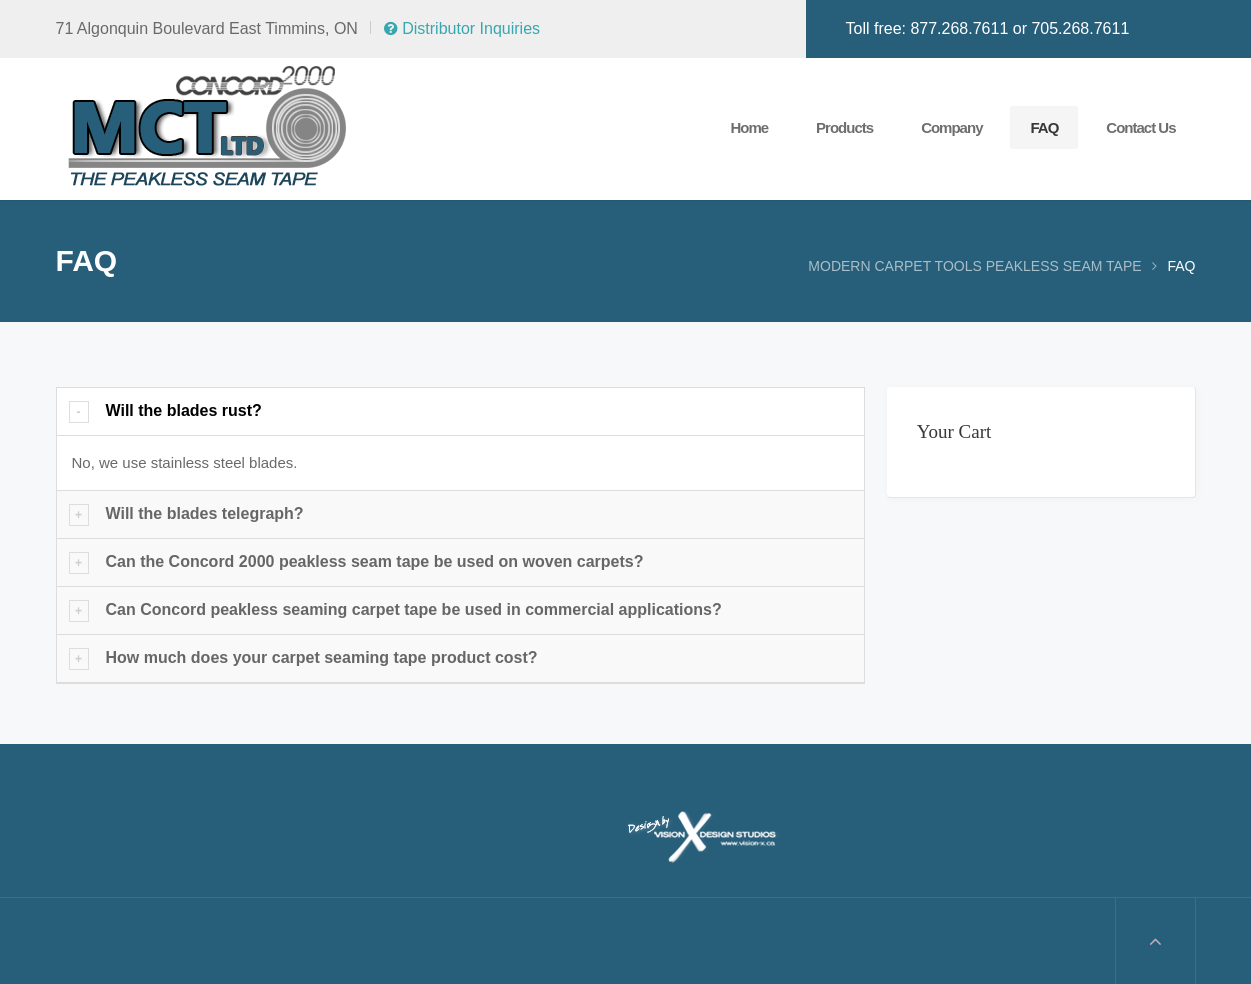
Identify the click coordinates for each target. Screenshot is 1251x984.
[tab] (460, 412)
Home (749, 127)
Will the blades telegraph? (205, 513)
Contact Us (1140, 127)
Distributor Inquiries (462, 28)
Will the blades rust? (184, 410)
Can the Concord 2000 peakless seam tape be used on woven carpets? (375, 561)
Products (844, 127)
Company (951, 127)
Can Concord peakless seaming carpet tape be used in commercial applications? (414, 609)
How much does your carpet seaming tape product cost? (322, 657)
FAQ (1044, 127)
